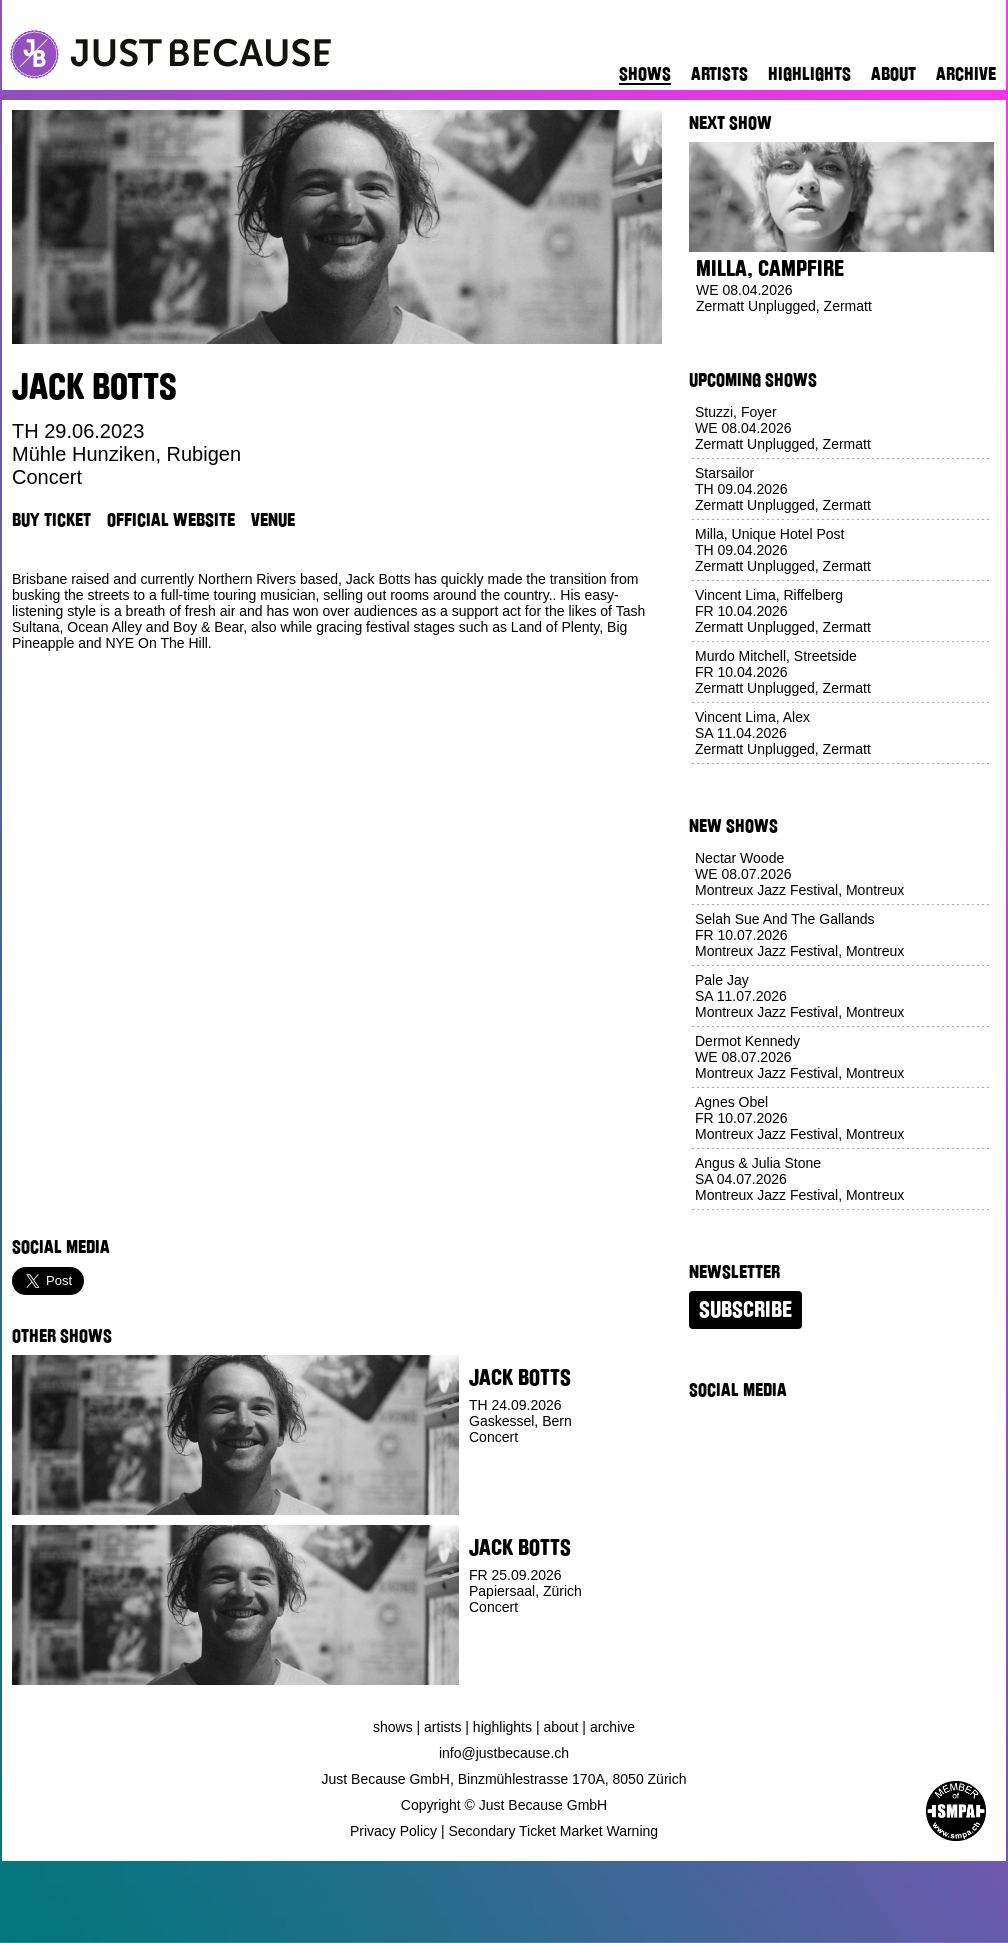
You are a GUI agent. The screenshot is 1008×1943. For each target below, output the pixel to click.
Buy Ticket (51, 520)
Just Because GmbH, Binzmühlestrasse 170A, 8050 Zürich (504, 1779)
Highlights (809, 74)
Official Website (171, 520)
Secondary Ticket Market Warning (554, 1831)
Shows (645, 74)
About (893, 74)
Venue (273, 520)
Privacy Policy (393, 1831)
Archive (966, 74)
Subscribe (745, 1310)
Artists (719, 74)
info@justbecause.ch (504, 1753)
